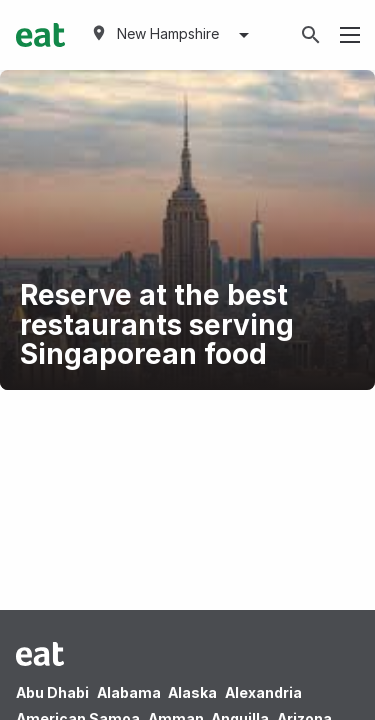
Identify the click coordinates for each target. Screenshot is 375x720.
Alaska (192, 692)
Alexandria (263, 692)
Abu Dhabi (52, 692)
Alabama (129, 692)
